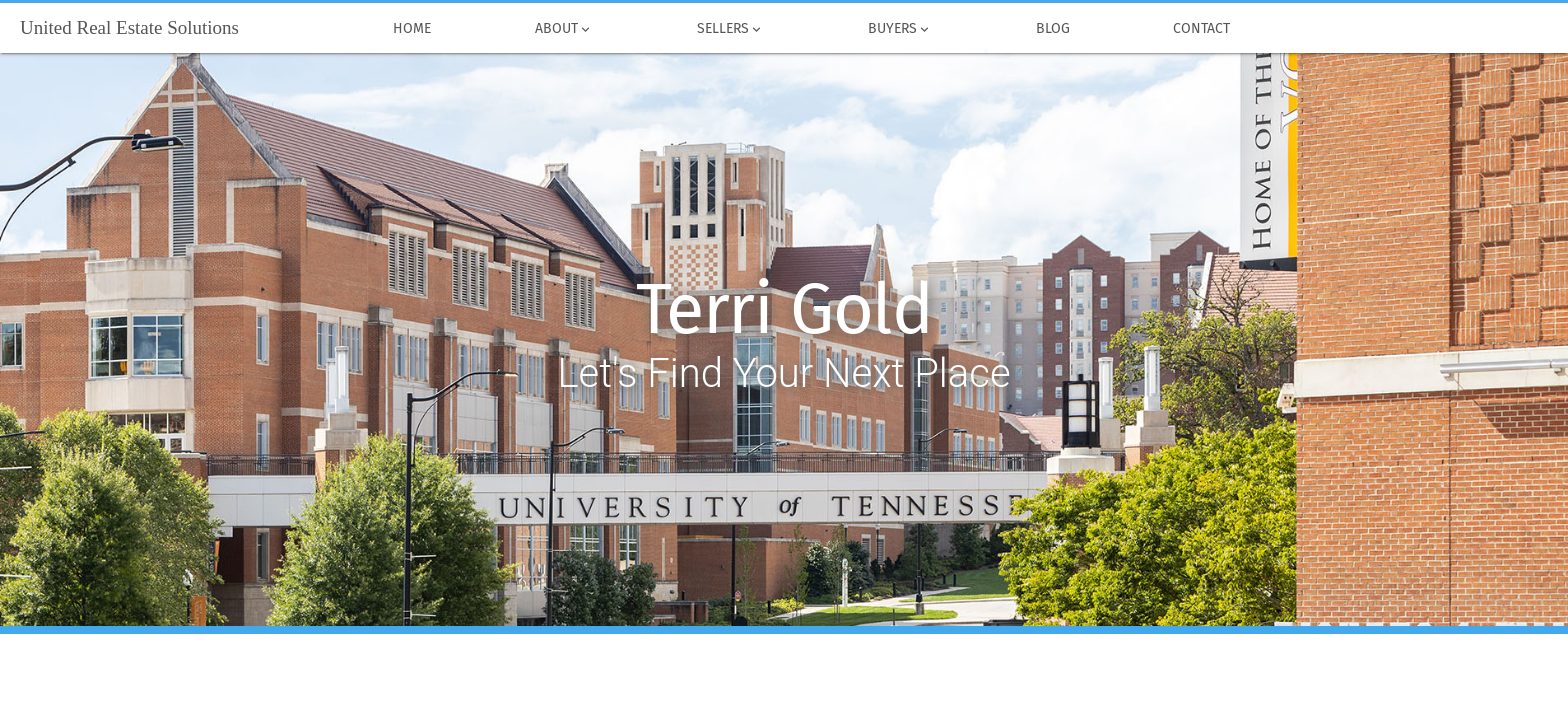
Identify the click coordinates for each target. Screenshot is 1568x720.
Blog (1053, 29)
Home (413, 29)
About (564, 29)
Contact (1202, 29)
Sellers (730, 29)
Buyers (900, 29)
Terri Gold (784, 310)
